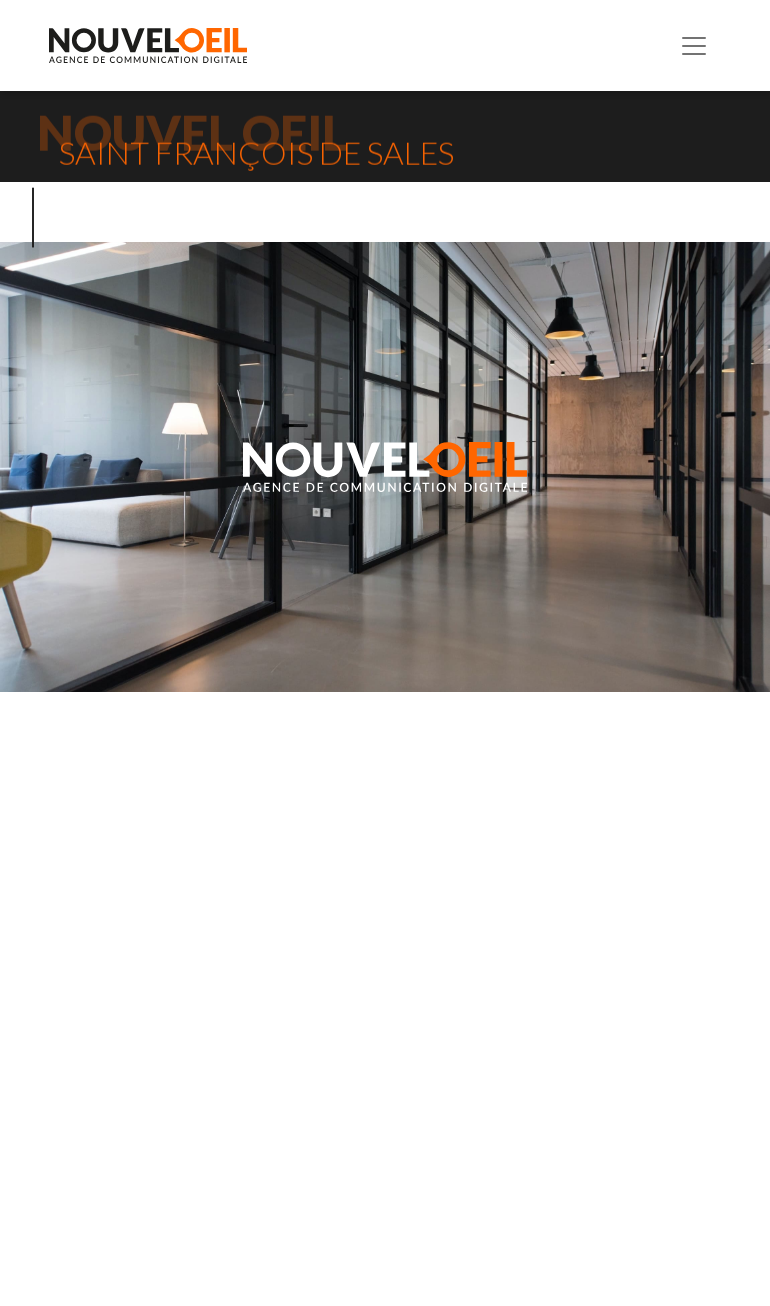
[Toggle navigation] (694, 46)
